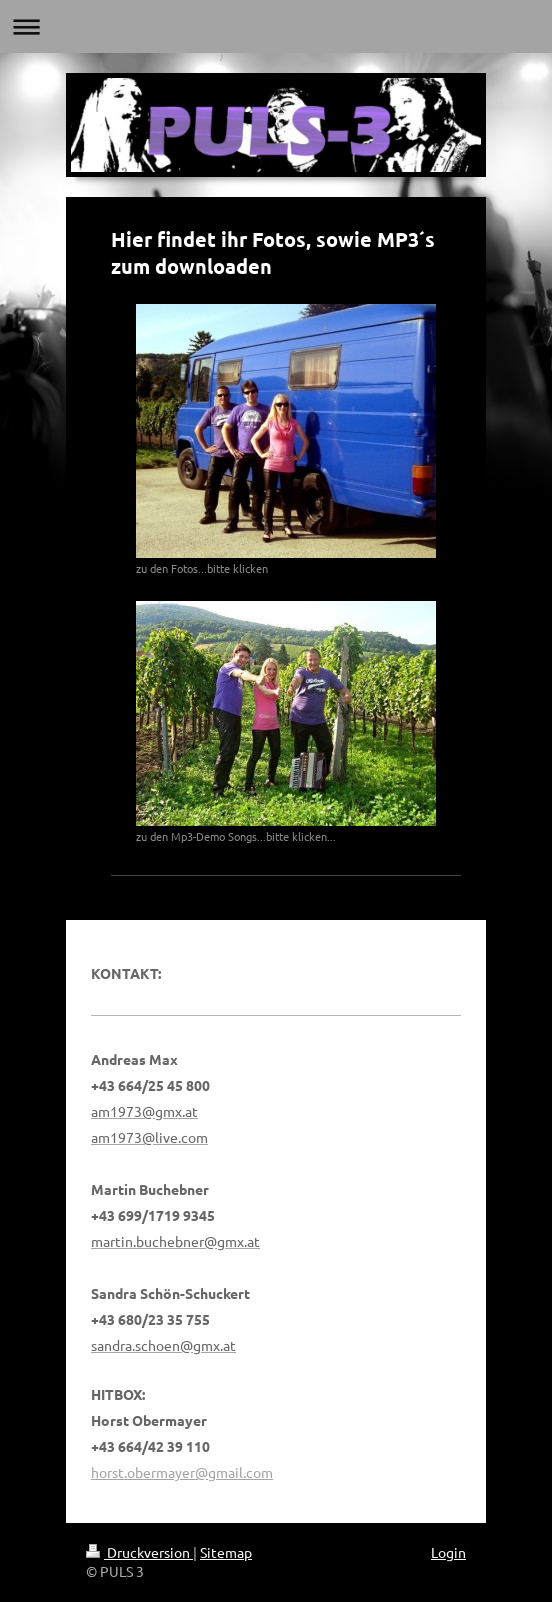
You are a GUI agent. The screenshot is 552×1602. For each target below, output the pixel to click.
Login (448, 1552)
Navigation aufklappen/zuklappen (276, 26)
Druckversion (139, 1552)
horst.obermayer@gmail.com (182, 1472)
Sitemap (226, 1552)
